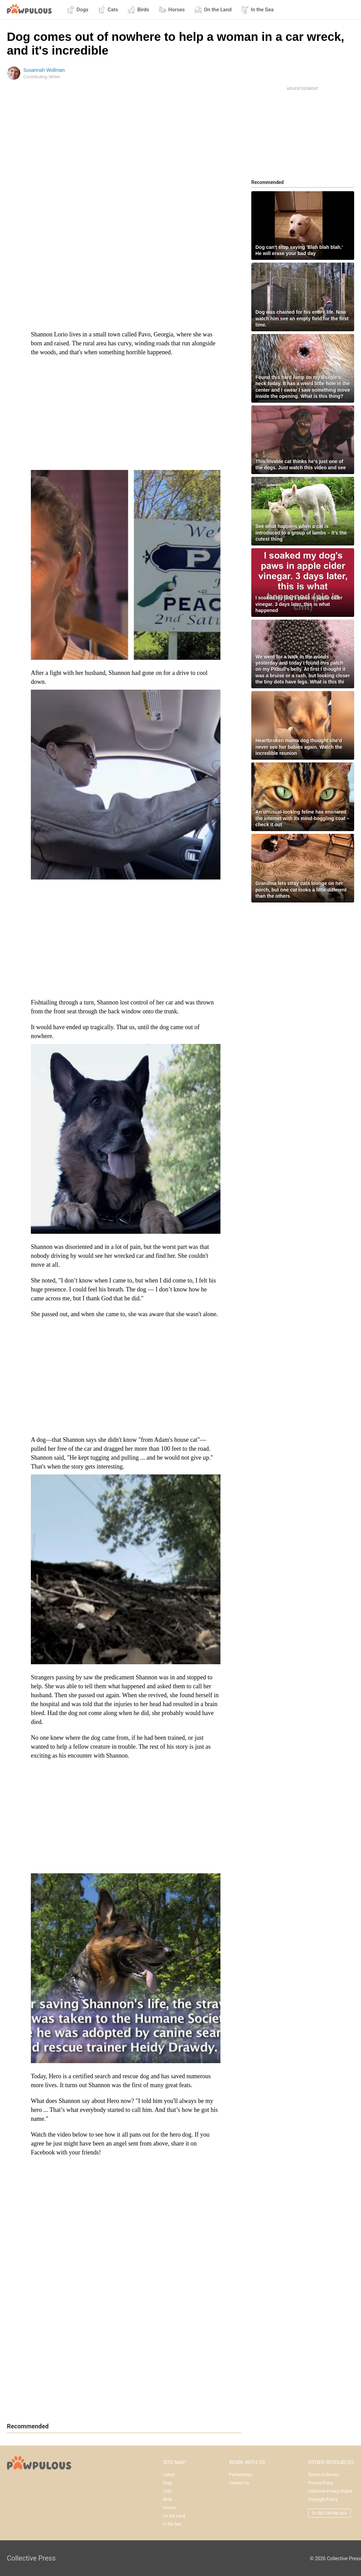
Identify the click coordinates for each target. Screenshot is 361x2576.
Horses (172, 9)
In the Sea (257, 9)
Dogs (77, 9)
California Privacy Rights (330, 2491)
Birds (138, 9)
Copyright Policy (323, 2499)
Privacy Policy (321, 2483)
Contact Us (239, 2483)
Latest (169, 2474)
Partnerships (240, 2474)
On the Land (213, 9)
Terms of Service (323, 2474)
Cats (108, 9)
